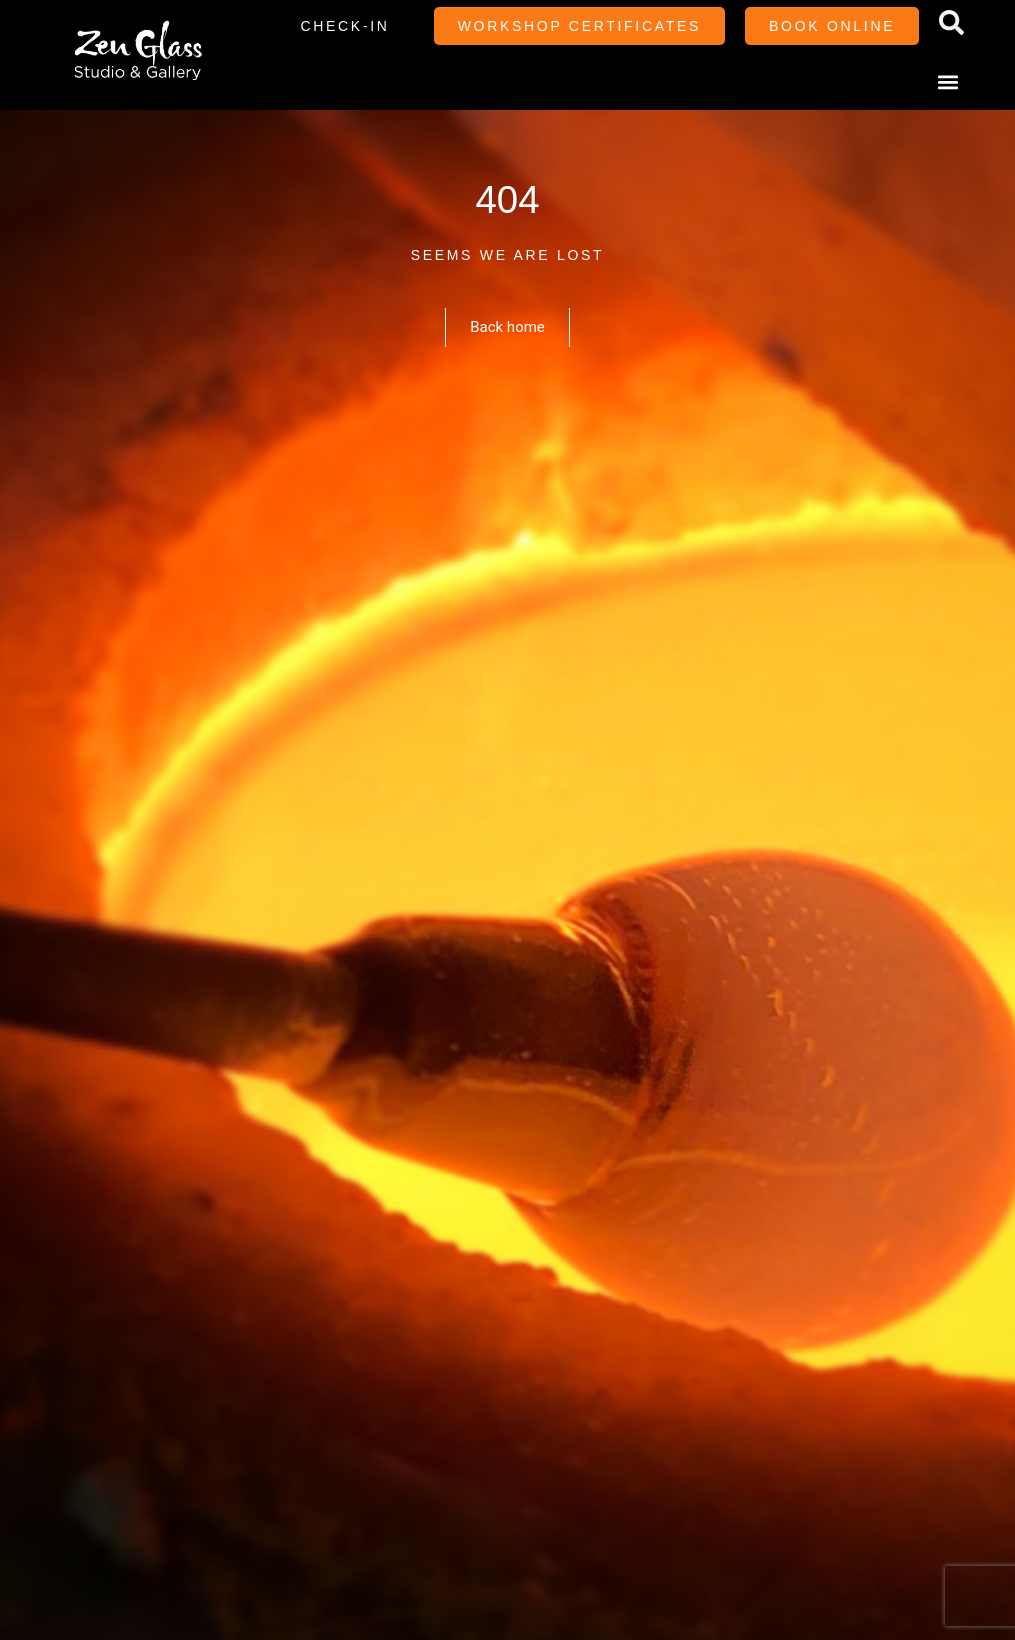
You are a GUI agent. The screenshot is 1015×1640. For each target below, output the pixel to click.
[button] (947, 81)
